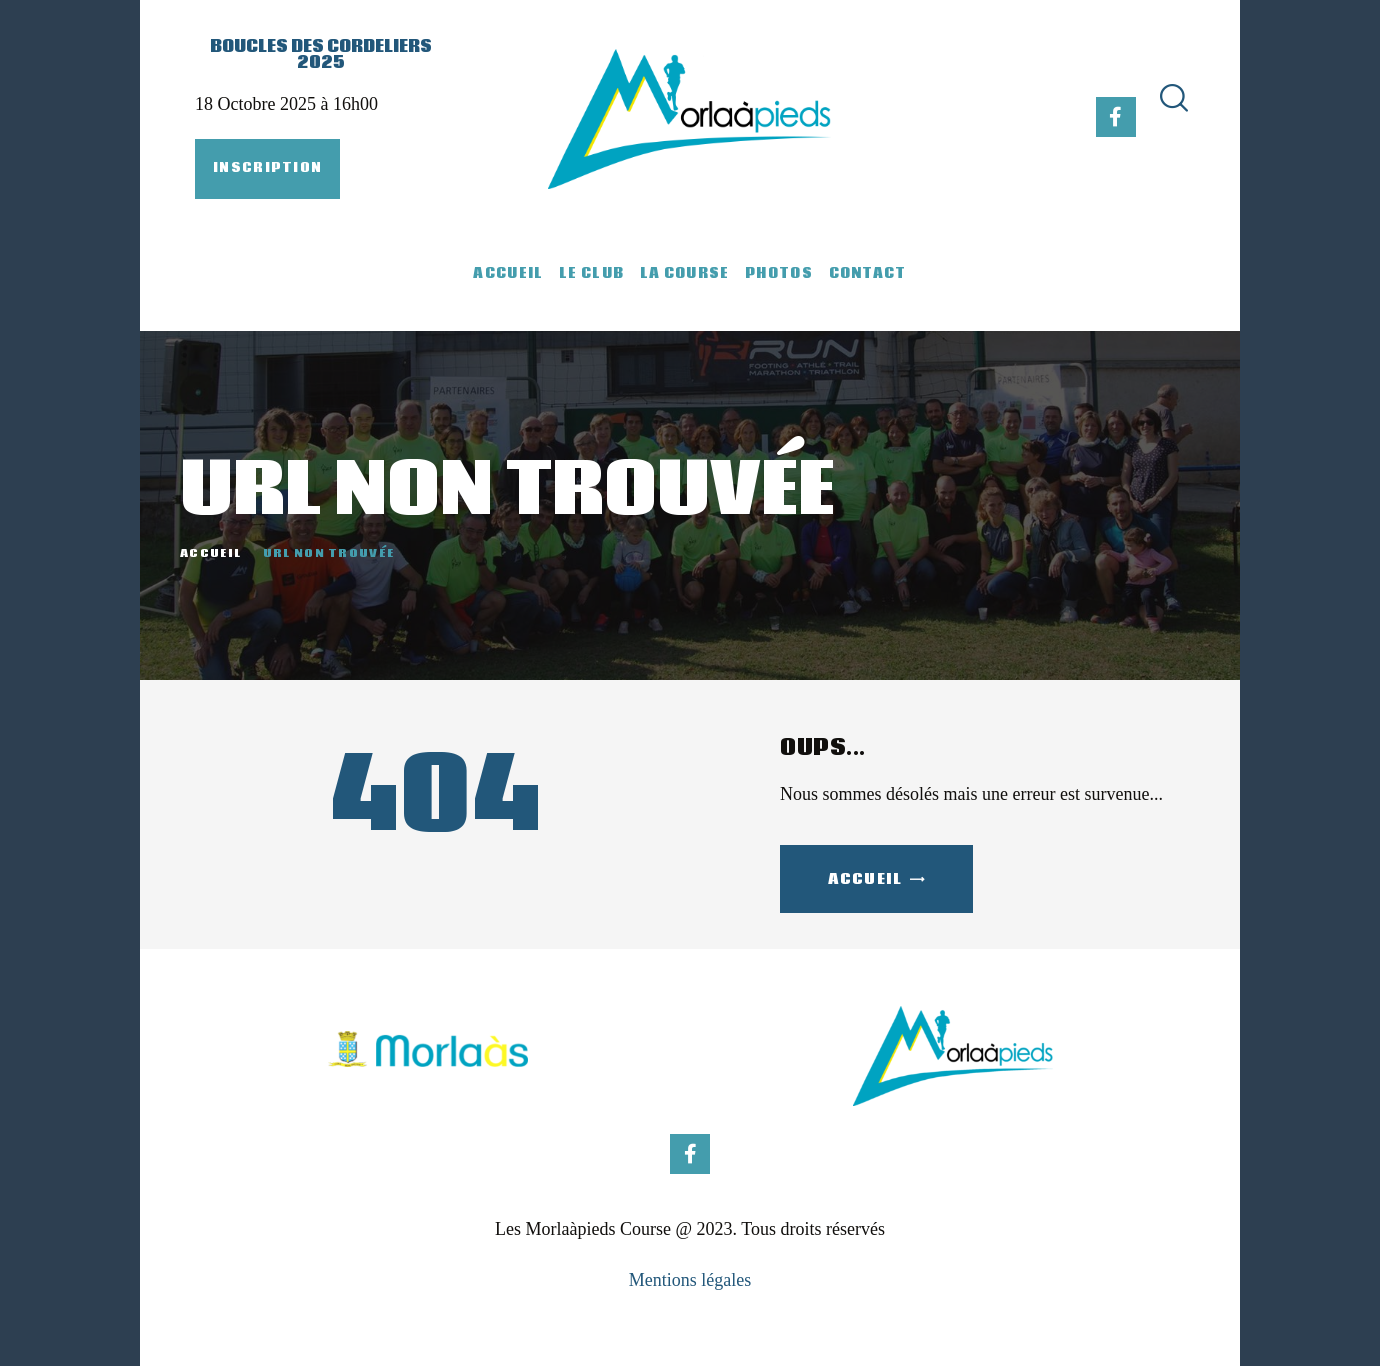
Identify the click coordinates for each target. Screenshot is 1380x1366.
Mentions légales (690, 1280)
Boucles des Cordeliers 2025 (321, 55)
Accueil (210, 554)
